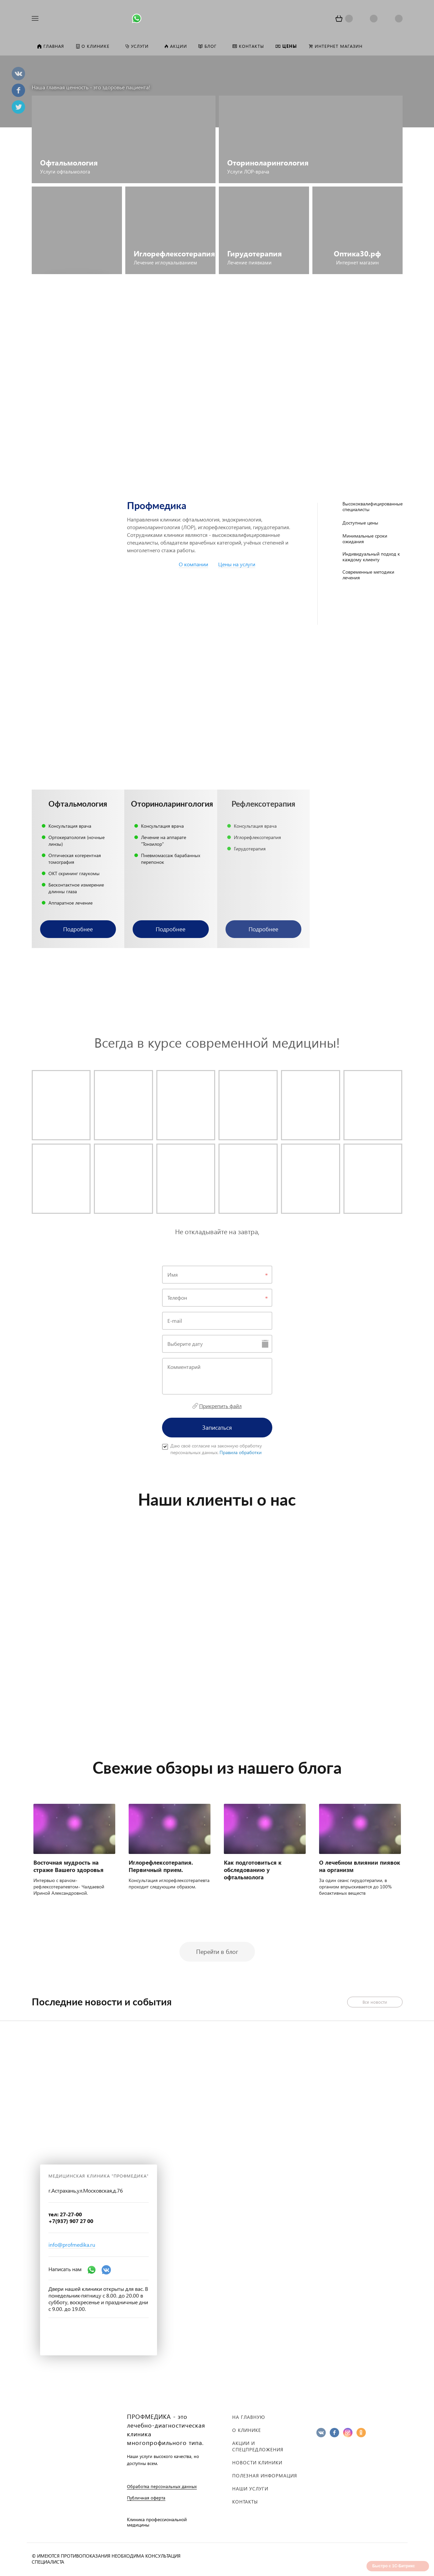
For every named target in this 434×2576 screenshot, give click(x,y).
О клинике (246, 2430)
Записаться (217, 1427)
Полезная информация (264, 2475)
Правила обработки (241, 1452)
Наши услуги (250, 2488)
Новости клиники (257, 2462)
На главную (248, 2417)
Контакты (245, 2501)
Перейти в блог (217, 1951)
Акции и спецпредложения (257, 2446)
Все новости (375, 2002)
